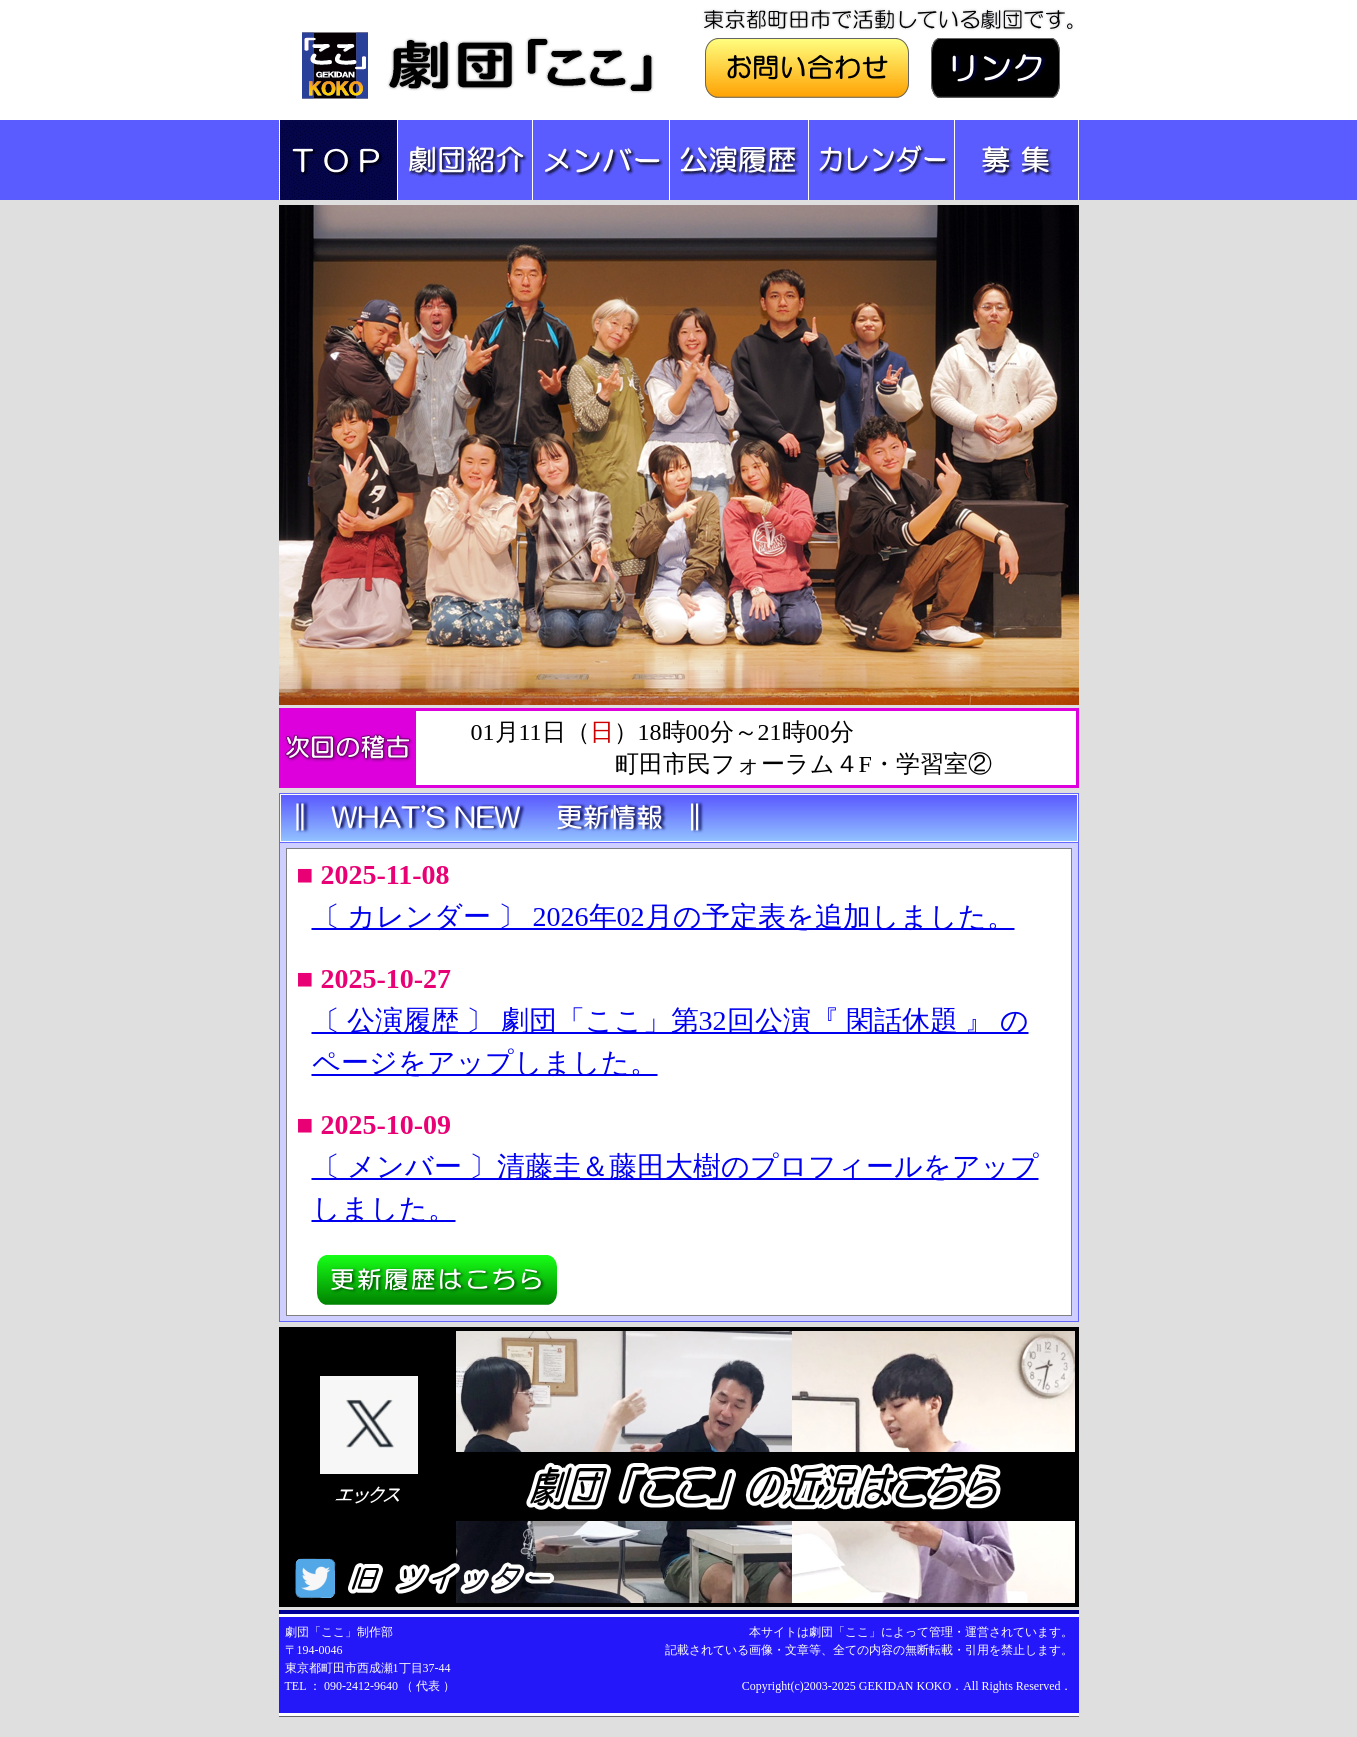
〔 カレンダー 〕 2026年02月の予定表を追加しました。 (663, 916)
